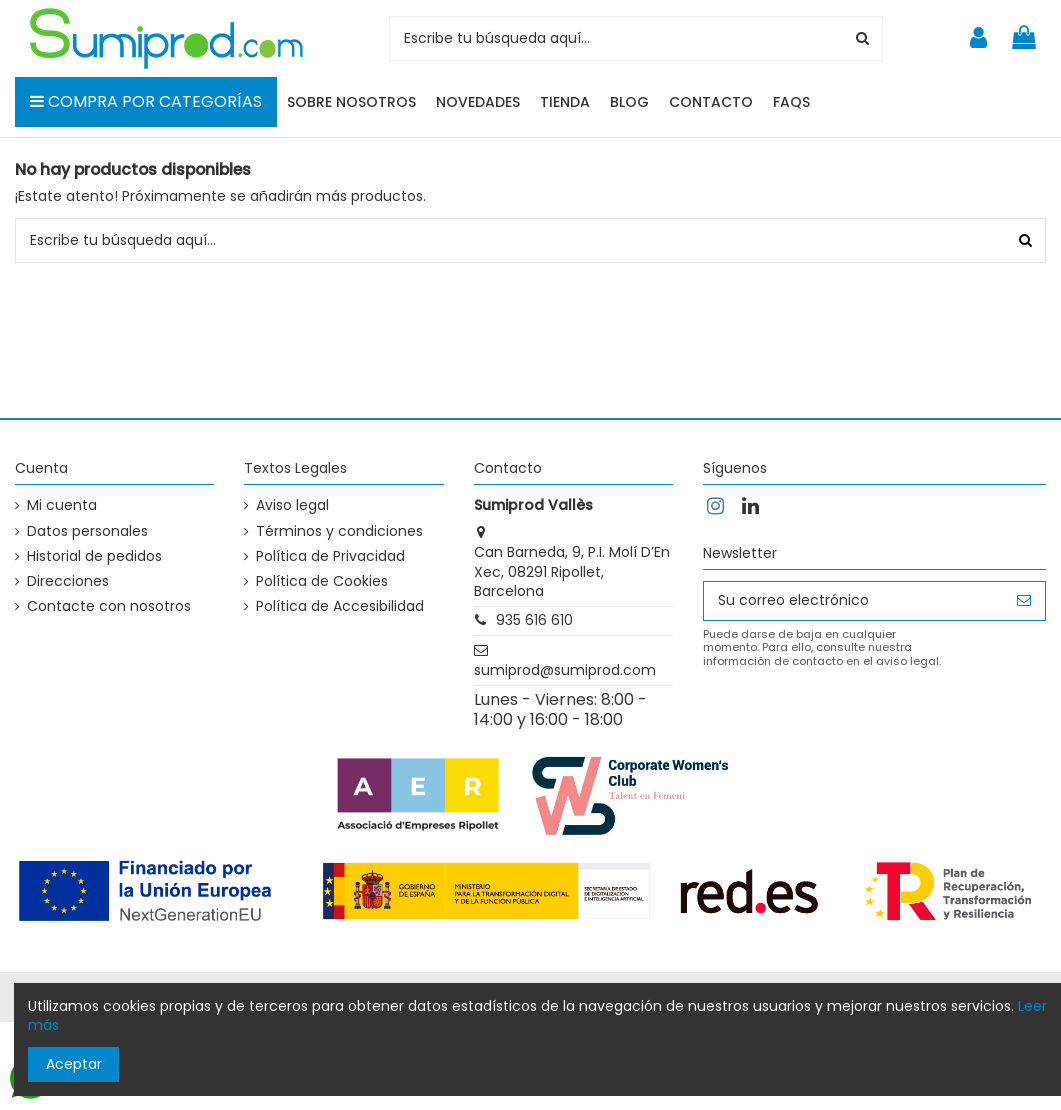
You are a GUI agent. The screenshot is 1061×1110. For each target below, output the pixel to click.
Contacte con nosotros (109, 606)
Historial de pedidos (94, 556)
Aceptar (74, 1064)
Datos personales (87, 531)
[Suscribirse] (1024, 601)
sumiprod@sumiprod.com (565, 670)
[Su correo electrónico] (853, 601)
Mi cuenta (62, 505)
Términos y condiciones (339, 531)
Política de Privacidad (330, 556)
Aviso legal (292, 505)
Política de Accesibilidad (340, 606)
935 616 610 (534, 620)
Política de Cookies (322, 581)
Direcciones (68, 581)
